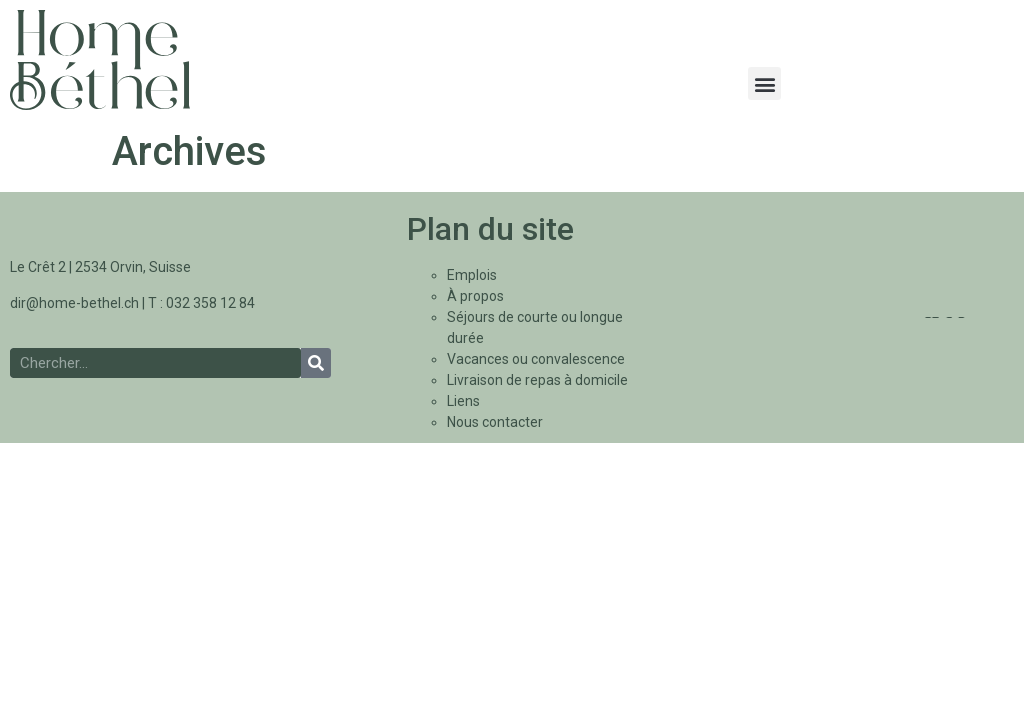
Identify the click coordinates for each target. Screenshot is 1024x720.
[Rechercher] (316, 363)
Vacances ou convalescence (536, 359)
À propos (475, 296)
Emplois (472, 275)
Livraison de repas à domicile (537, 380)
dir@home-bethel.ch (74, 303)
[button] (764, 83)
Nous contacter (495, 422)
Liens (463, 401)
